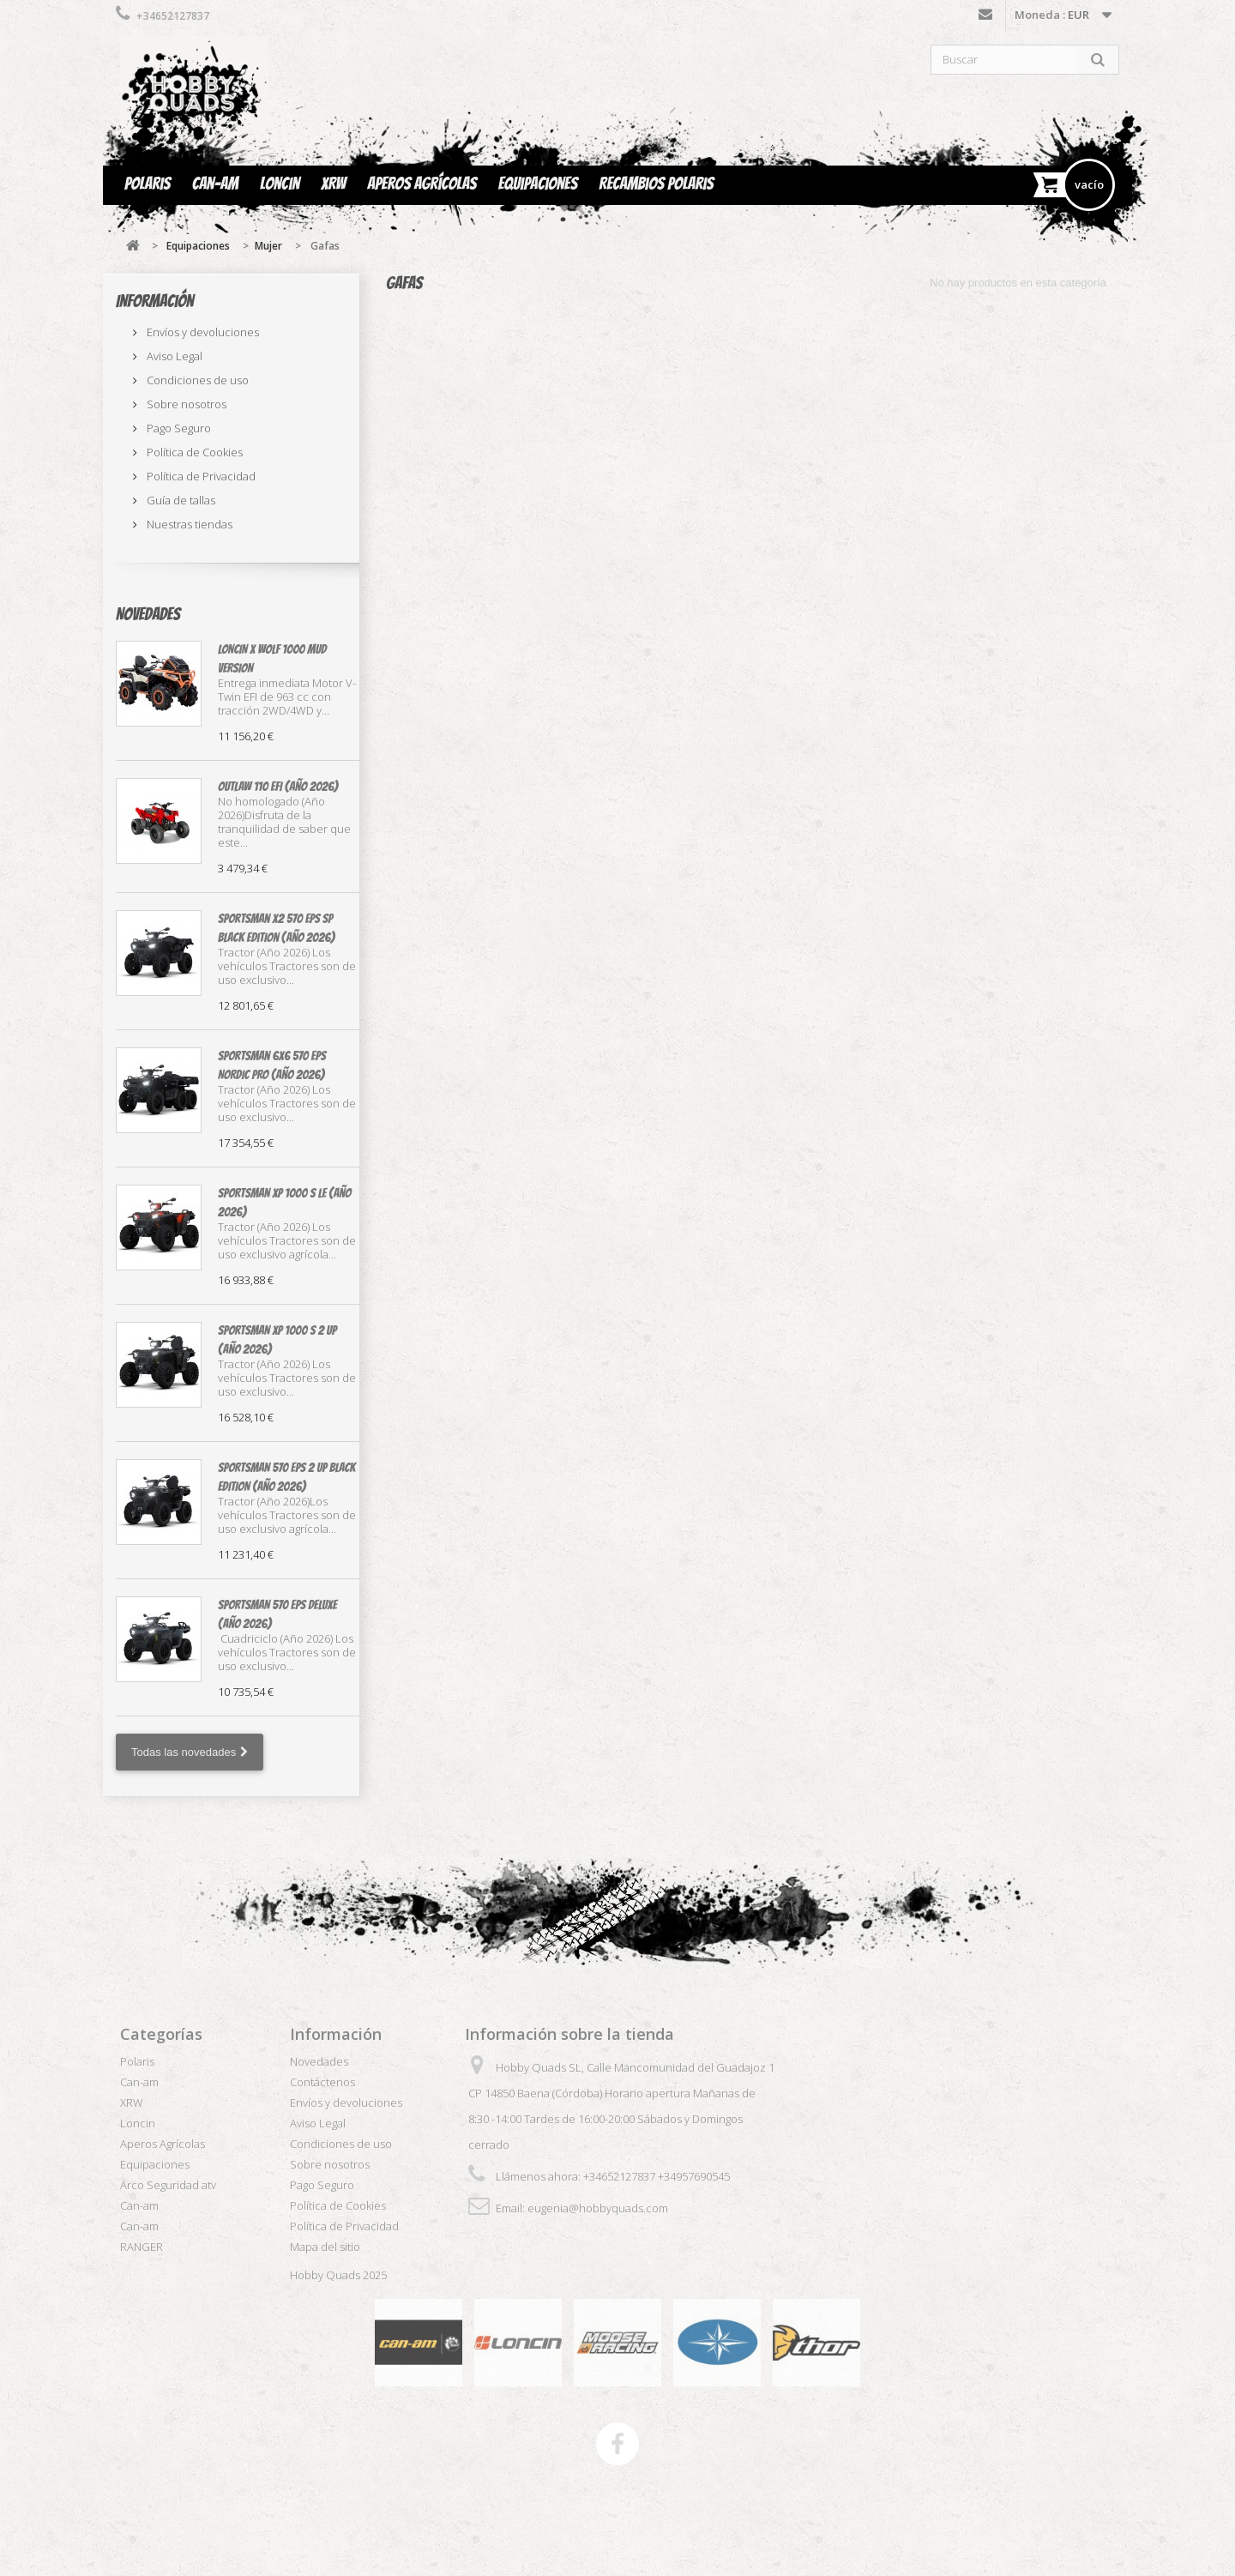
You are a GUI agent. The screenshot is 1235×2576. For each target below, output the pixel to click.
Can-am (215, 183)
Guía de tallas (179, 500)
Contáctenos (985, 18)
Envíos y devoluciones (201, 332)
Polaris (147, 183)
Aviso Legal (173, 356)
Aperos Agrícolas (421, 183)
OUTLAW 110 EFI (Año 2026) (278, 786)
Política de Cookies (193, 452)
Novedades (148, 614)
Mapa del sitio (325, 2246)
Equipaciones (538, 183)
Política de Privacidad (200, 476)
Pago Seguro (177, 428)
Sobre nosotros (185, 404)
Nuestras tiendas (188, 524)
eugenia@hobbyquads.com (597, 2208)
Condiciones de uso (196, 380)
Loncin (279, 183)
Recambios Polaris (656, 183)
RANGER (141, 2246)
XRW (333, 183)
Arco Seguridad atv (168, 2185)
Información (155, 301)
